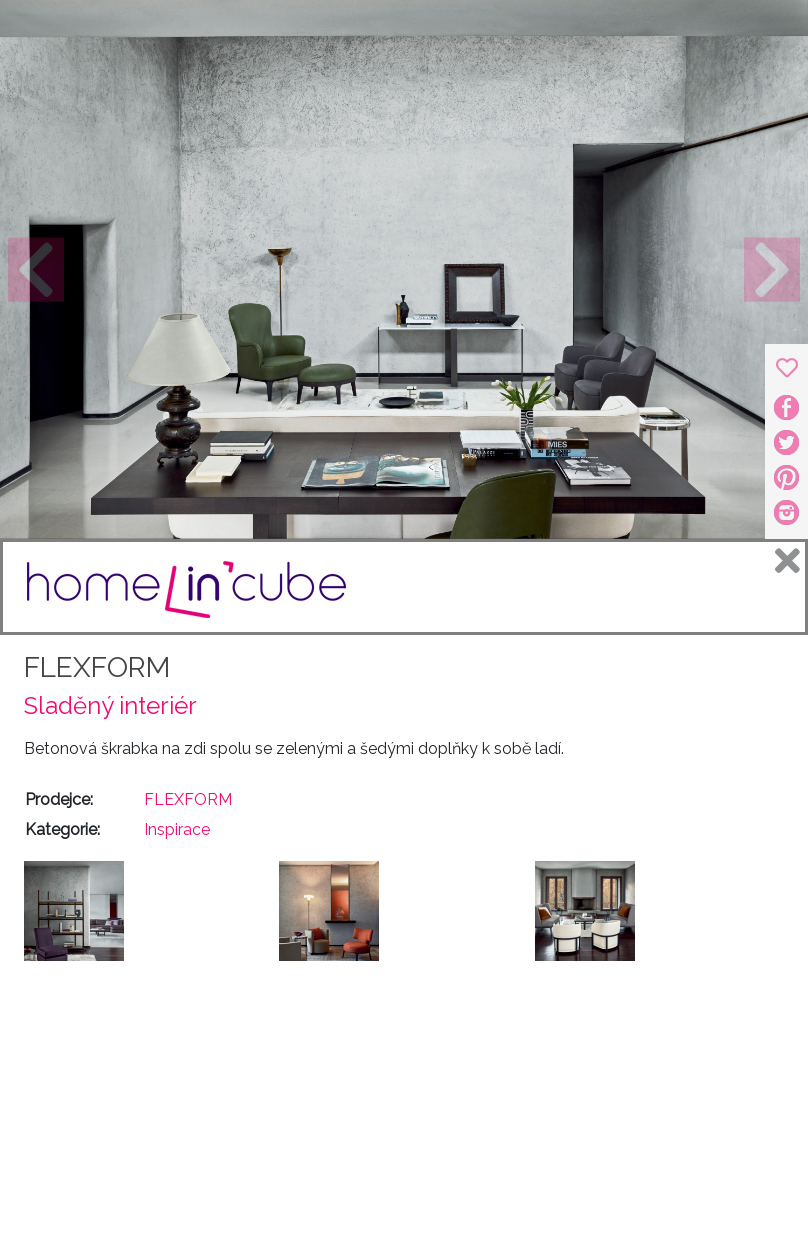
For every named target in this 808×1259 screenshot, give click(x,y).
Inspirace (177, 829)
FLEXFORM (97, 667)
